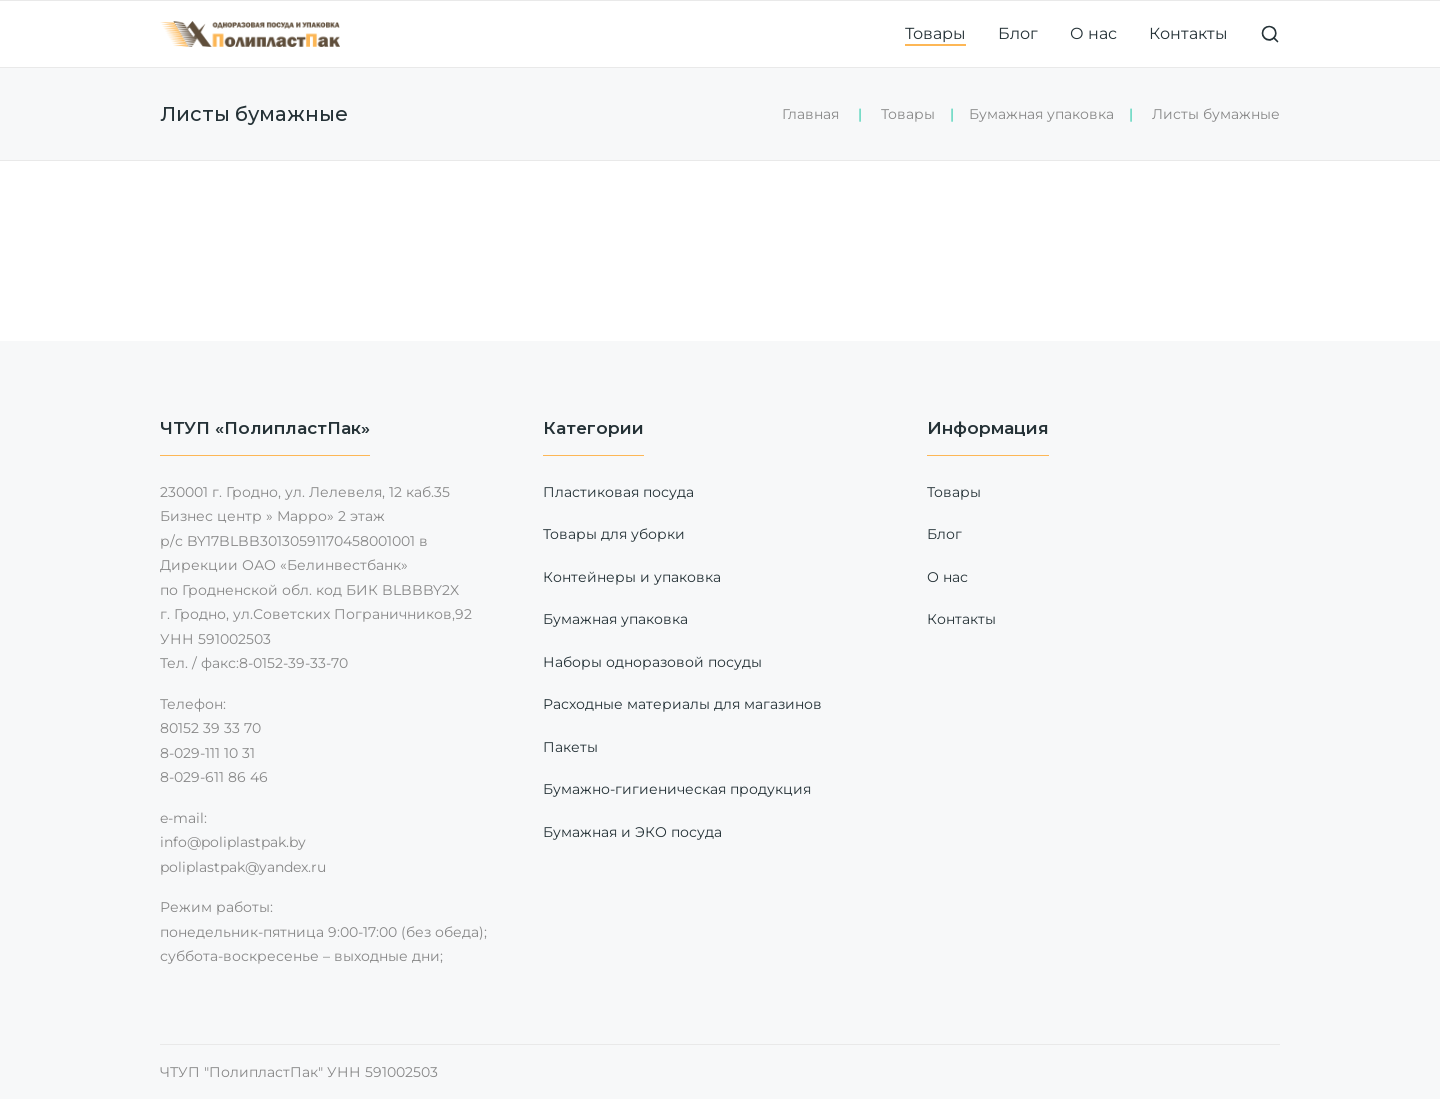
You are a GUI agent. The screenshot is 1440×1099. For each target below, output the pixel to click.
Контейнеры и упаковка (632, 577)
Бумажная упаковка (1041, 114)
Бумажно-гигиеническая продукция (677, 789)
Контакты (1188, 33)
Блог (1018, 33)
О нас (1093, 33)
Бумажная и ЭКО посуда (632, 832)
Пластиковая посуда (618, 492)
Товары (935, 33)
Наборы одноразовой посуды (652, 662)
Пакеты (570, 747)
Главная (810, 114)
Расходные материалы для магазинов (682, 704)
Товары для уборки (614, 534)
